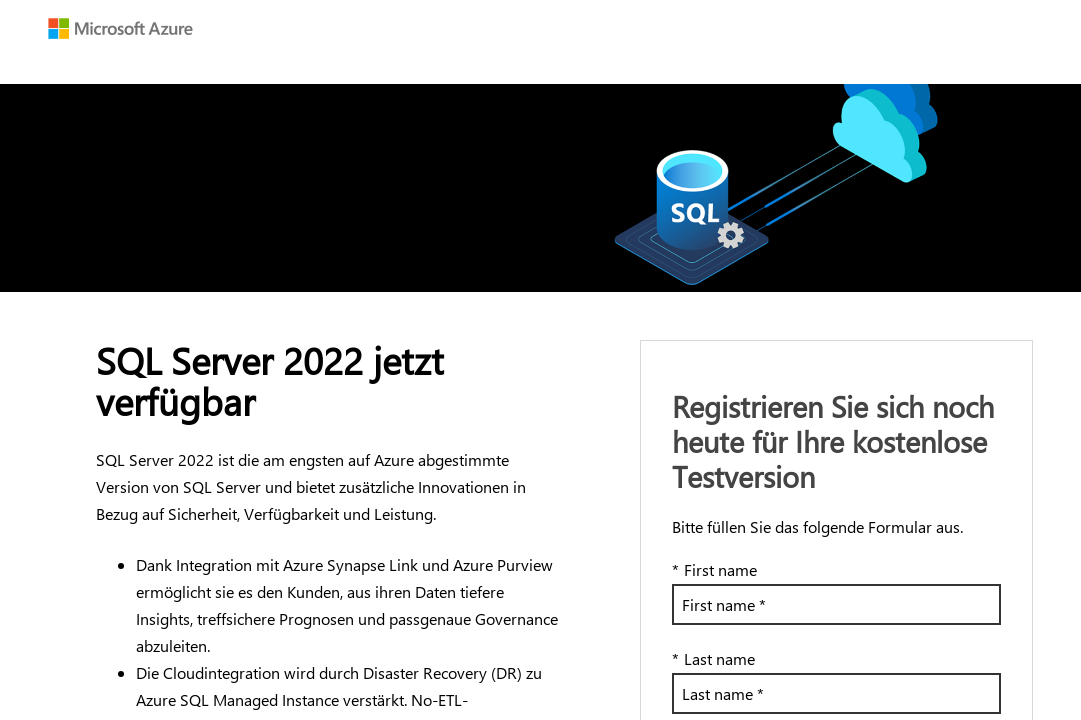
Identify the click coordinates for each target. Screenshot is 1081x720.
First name (714, 569)
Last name (713, 658)
